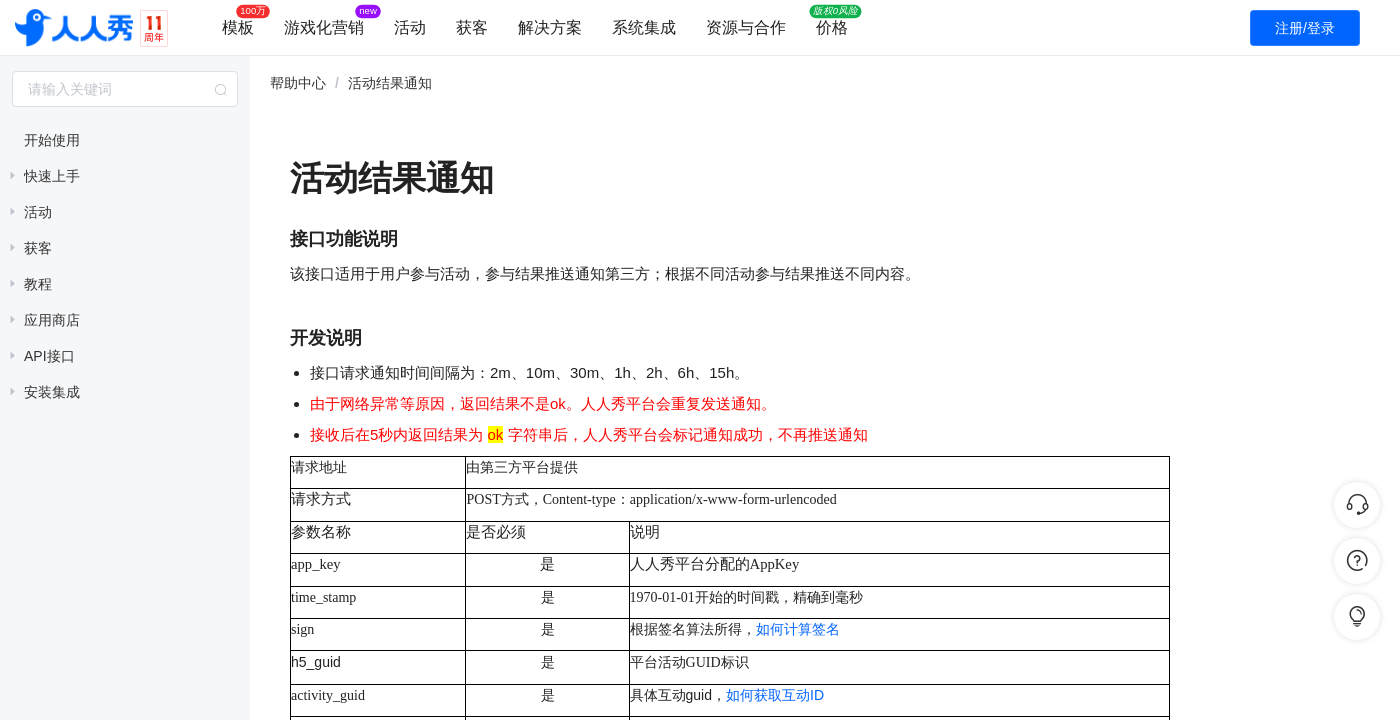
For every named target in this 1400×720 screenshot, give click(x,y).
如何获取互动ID (775, 695)
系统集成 (644, 27)
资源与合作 (746, 27)
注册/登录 (1305, 28)
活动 (410, 27)
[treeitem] (125, 140)
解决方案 (550, 27)
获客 (472, 27)
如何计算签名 (798, 629)
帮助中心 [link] (298, 83)
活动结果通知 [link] (390, 83)
